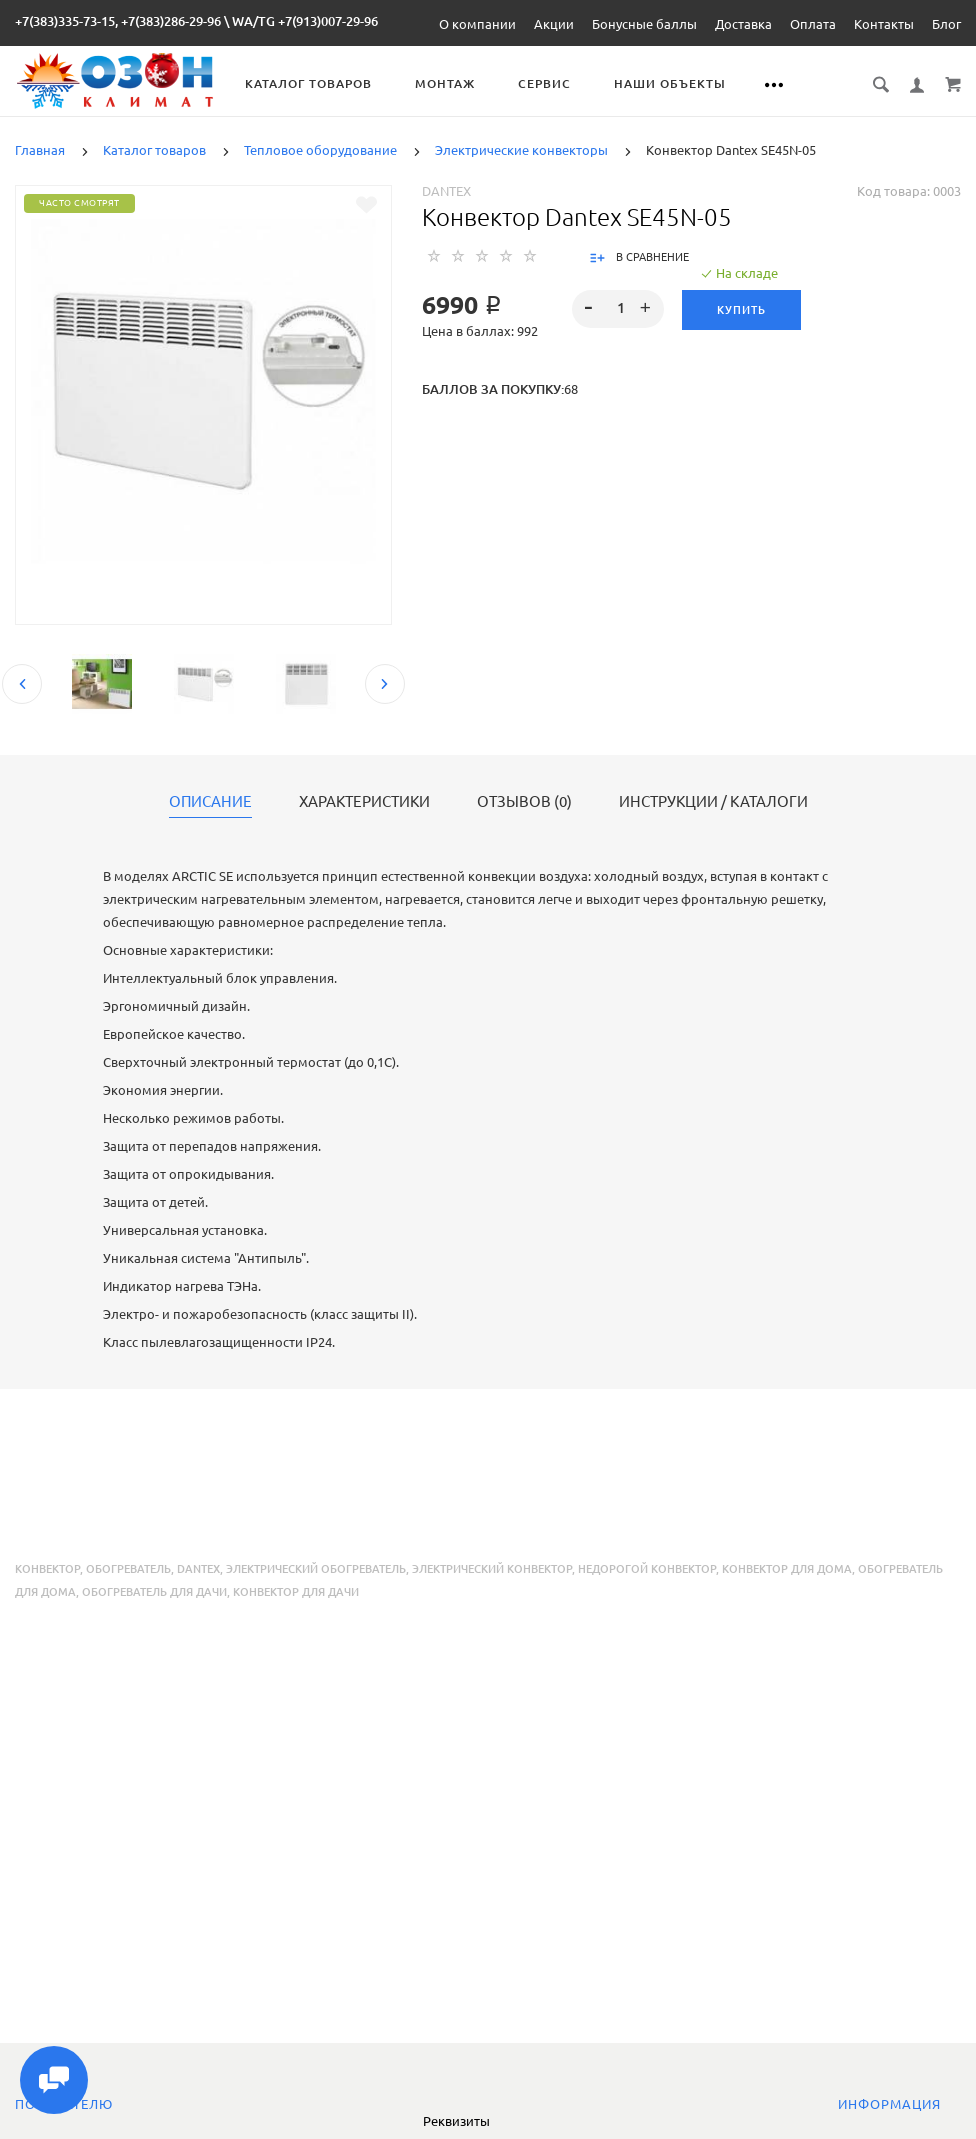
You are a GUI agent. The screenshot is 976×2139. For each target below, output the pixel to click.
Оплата (813, 24)
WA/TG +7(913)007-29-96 (305, 21)
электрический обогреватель (316, 1569)
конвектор (47, 1569)
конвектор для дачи (296, 1592)
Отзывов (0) (524, 802)
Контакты (884, 24)
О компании (477, 24)
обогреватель (128, 1569)
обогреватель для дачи (154, 1592)
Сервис (544, 83)
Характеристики (364, 802)
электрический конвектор (492, 1569)
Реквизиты (456, 2121)
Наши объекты (670, 83)
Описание (210, 802)
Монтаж (445, 83)
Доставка (743, 24)
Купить (741, 310)
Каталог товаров (308, 83)
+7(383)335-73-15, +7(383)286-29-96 (118, 21)
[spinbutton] (617, 309)
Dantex (446, 191)
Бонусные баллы (644, 24)
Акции (554, 24)
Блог (946, 24)
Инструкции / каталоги (713, 802)
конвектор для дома (787, 1569)
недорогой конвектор (647, 1569)
